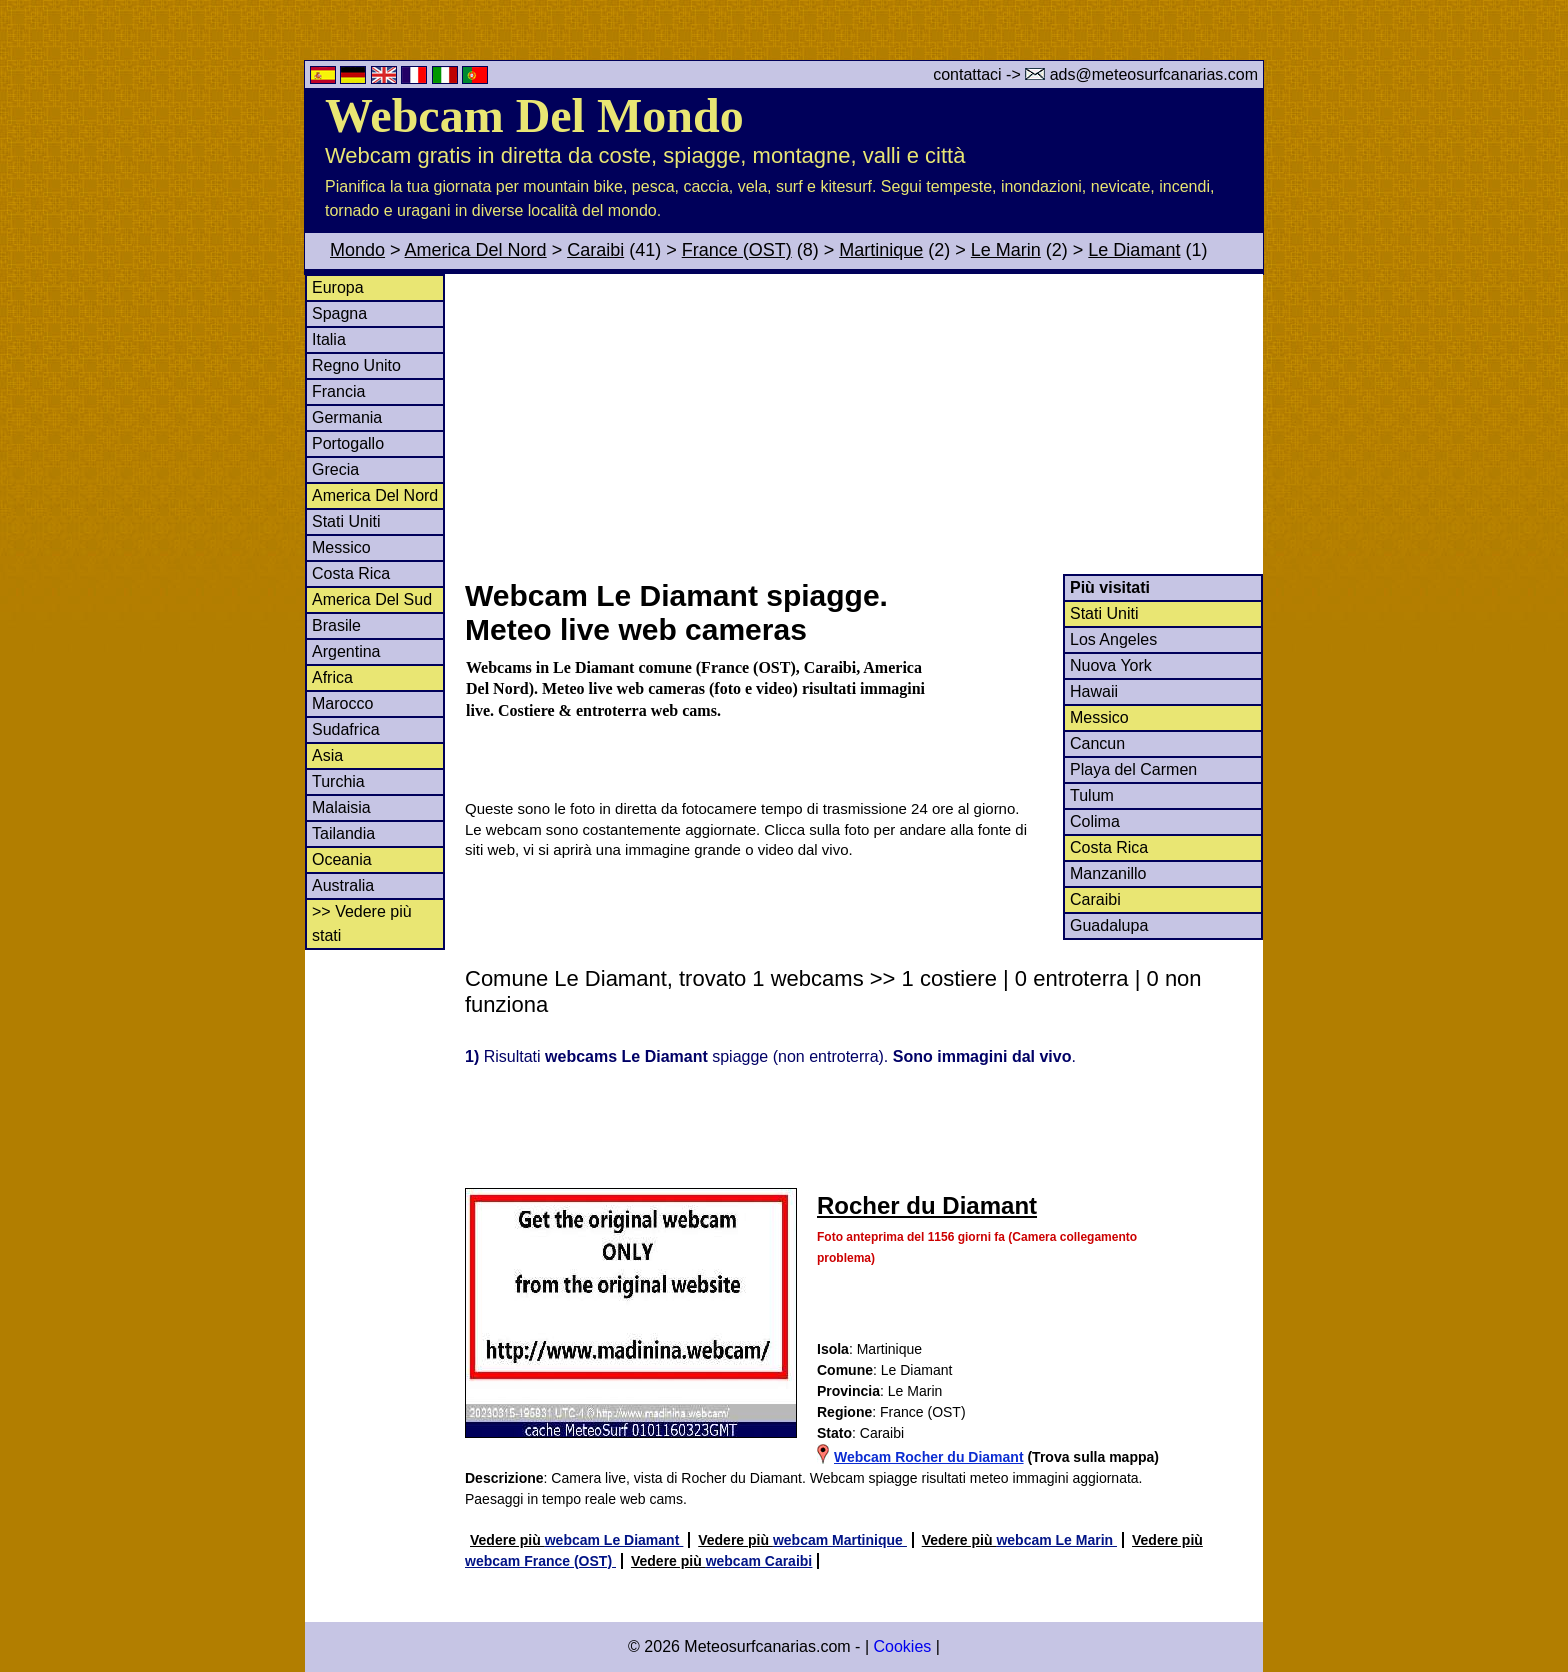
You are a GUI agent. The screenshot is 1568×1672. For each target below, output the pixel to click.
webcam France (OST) (540, 1561)
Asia (327, 755)
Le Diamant (1134, 250)
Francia (338, 391)
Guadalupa (1109, 925)
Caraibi (595, 250)
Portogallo (348, 443)
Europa (338, 287)
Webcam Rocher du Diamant (929, 1457)
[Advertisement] (863, 424)
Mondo (357, 250)
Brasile (336, 625)
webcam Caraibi (759, 1561)
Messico (341, 547)
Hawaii (1094, 691)
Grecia (335, 469)
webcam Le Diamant (614, 1540)
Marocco (342, 703)
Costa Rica (351, 573)
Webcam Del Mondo (534, 115)
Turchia (338, 781)
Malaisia (341, 807)
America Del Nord (476, 250)
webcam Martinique (840, 1540)
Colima (1095, 821)
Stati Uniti (346, 521)
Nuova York (1111, 665)
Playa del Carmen (1133, 769)
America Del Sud (372, 599)
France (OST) (737, 250)
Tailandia (343, 833)
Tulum (1092, 795)
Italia (329, 339)
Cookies (902, 1646)
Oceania (342, 859)
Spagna (339, 313)
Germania (347, 417)
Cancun (1097, 743)
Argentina (346, 651)
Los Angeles (1113, 639)
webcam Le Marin (1056, 1540)
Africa (332, 677)
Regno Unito (356, 365)
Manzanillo (1108, 873)
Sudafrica (346, 729)
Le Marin (1006, 250)
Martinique (881, 250)
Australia (343, 885)
